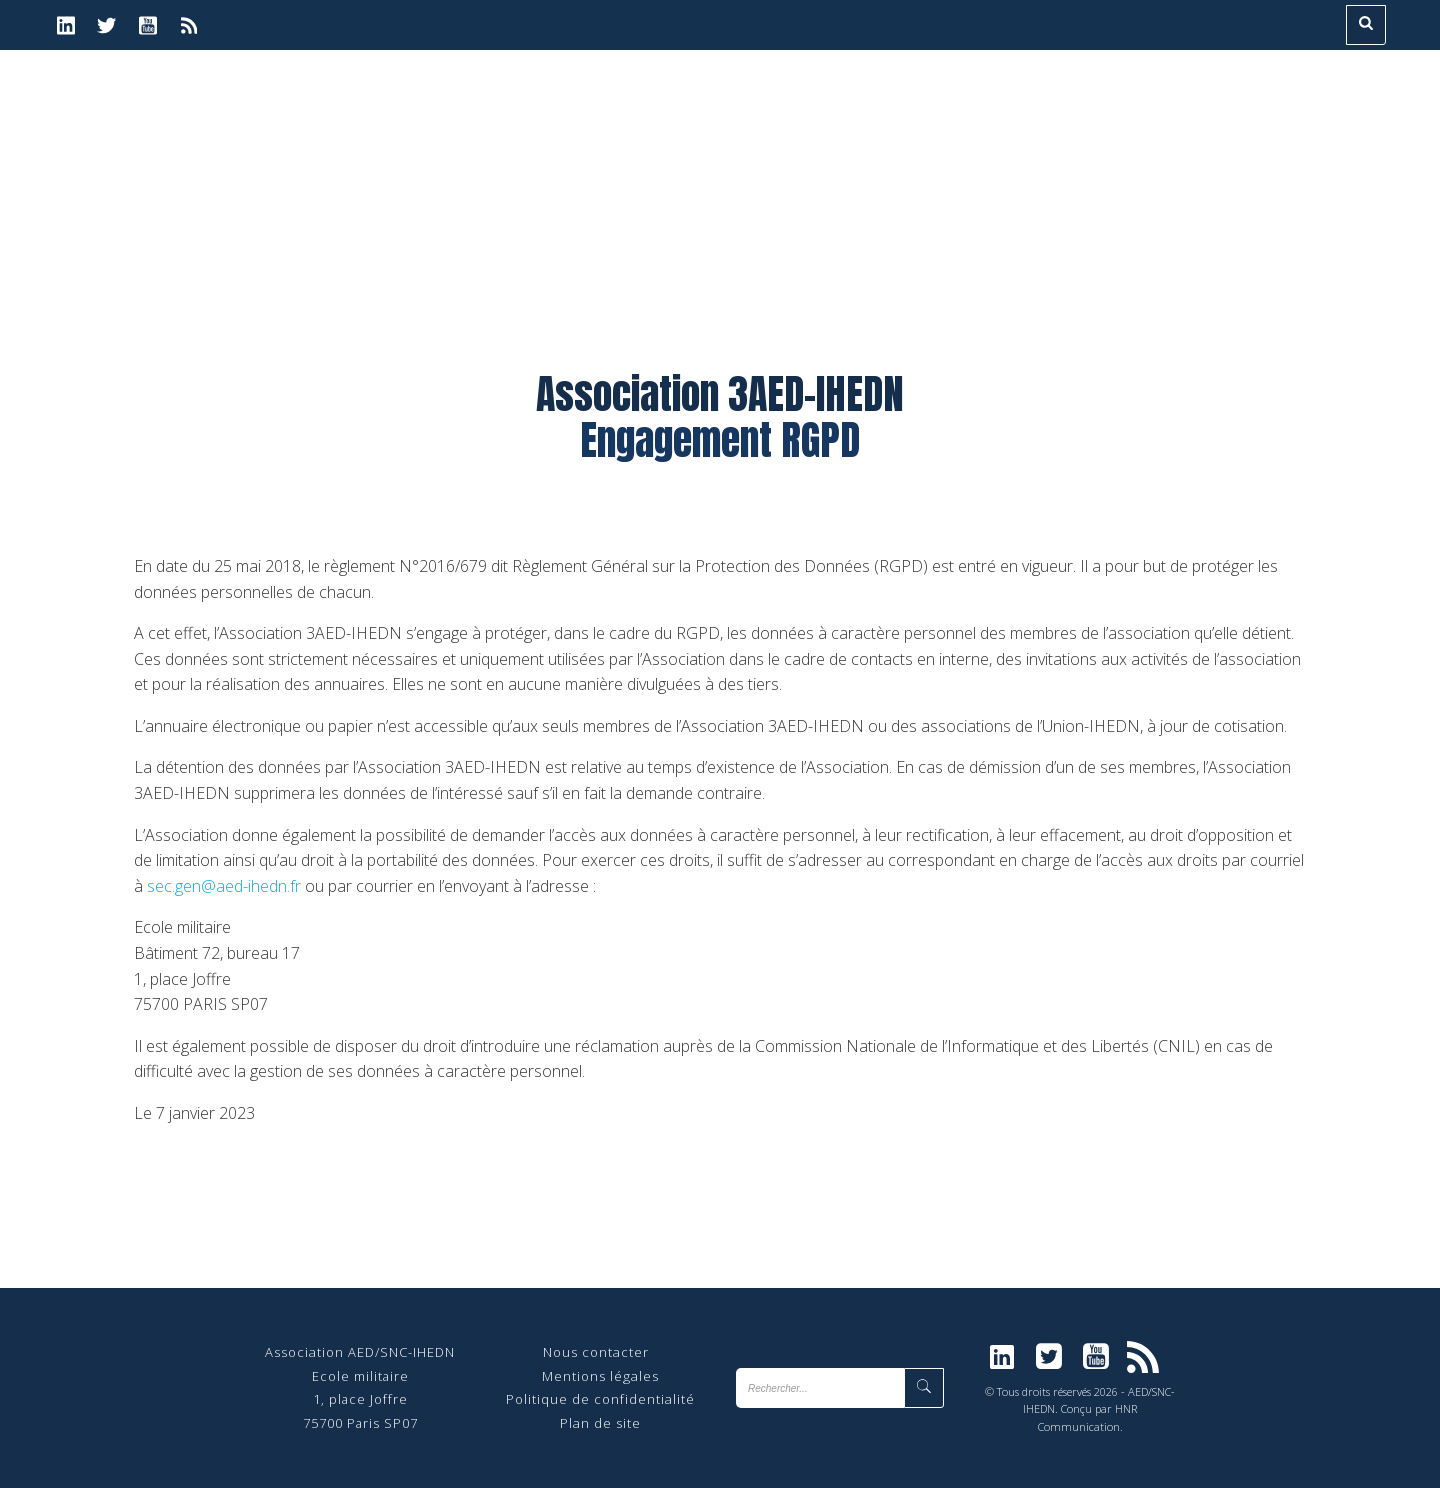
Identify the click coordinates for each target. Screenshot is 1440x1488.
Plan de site (600, 1423)
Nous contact (588, 1352)
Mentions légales (600, 1376)
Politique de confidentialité (600, 1399)
